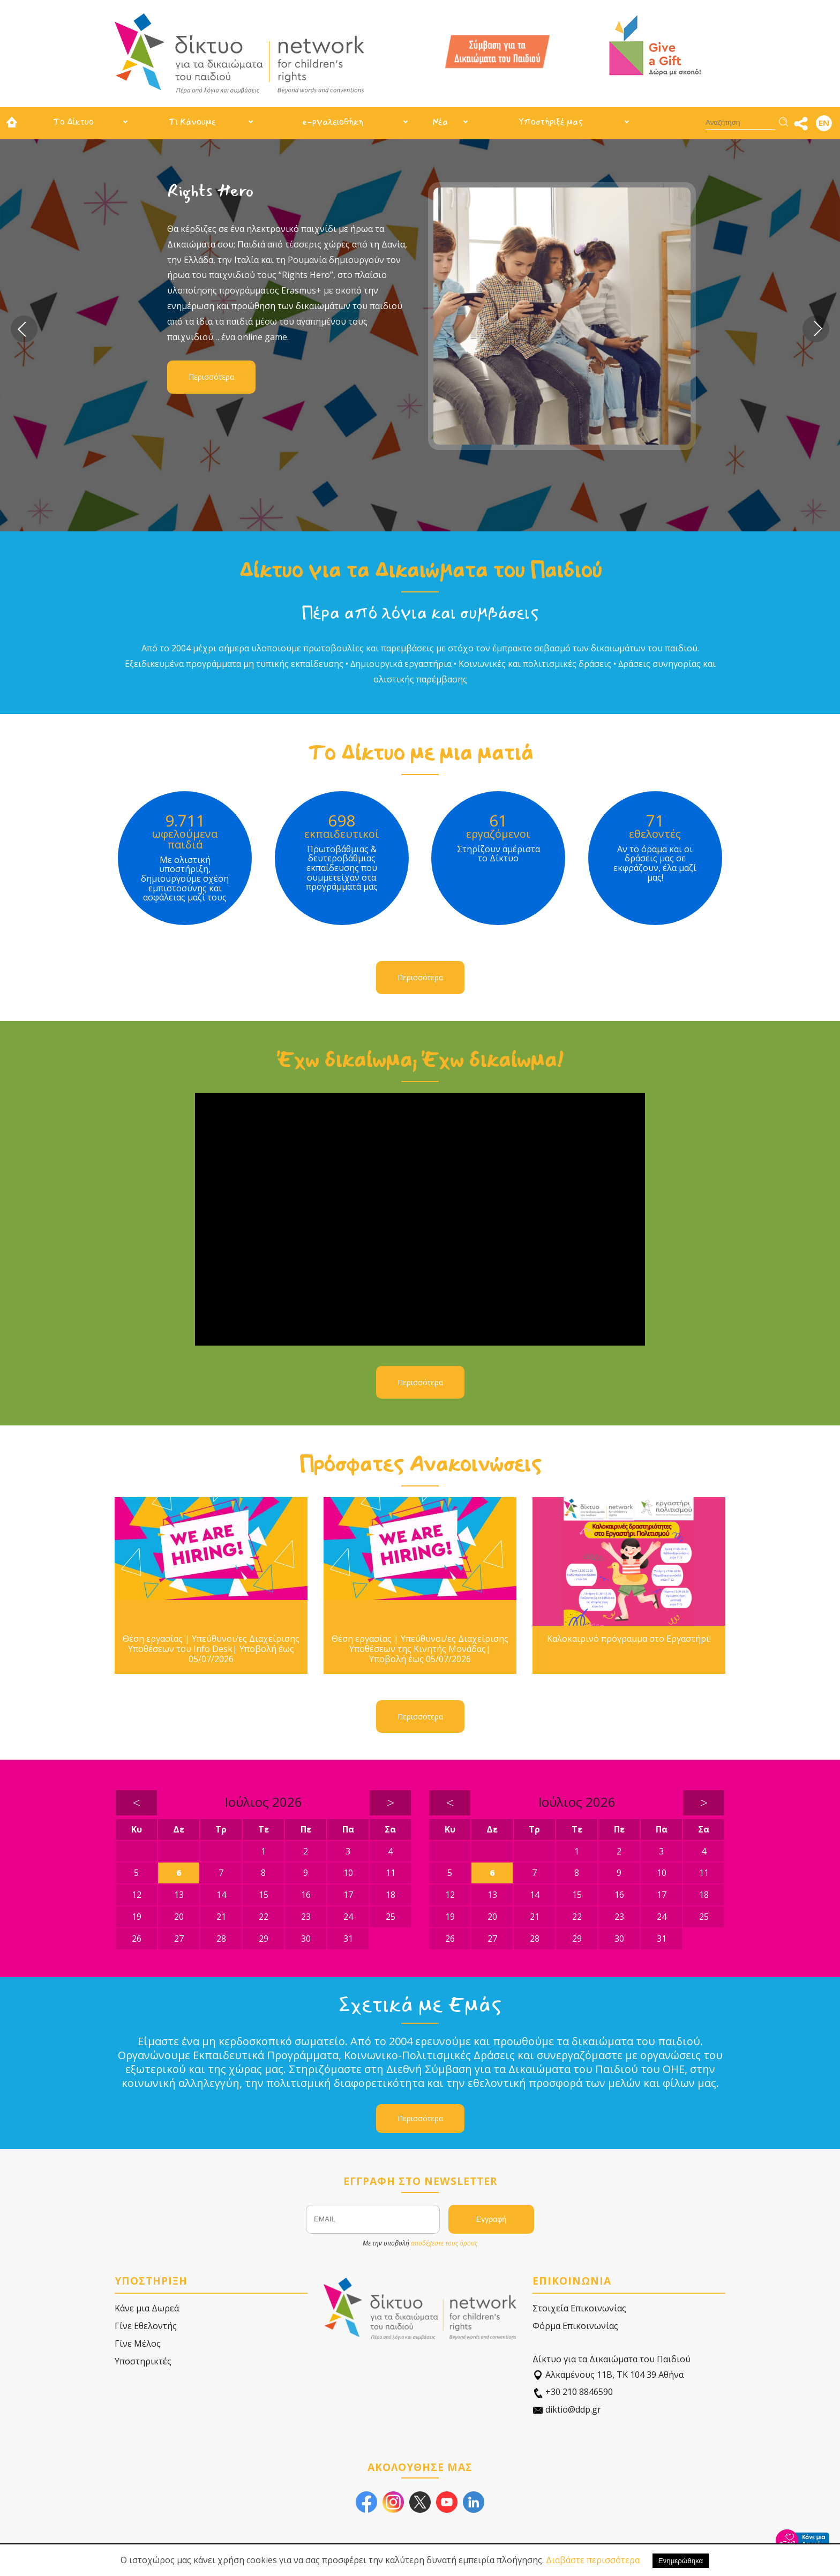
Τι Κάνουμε (192, 122)
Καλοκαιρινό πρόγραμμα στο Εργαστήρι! (629, 1639)
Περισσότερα (211, 377)
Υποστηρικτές (143, 2361)
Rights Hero (210, 191)
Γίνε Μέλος (138, 2343)
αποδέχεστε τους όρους (444, 2243)
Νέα (440, 122)
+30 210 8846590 (572, 2392)
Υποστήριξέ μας (551, 122)
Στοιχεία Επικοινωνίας (579, 2308)
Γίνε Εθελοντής (146, 2326)
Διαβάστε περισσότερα (593, 2560)
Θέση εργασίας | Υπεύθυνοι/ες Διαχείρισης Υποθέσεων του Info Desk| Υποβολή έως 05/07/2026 (211, 1649)
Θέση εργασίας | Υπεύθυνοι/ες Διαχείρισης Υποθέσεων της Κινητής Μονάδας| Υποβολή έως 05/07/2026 (420, 1649)
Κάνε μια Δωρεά (147, 2308)
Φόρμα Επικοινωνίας (575, 2326)
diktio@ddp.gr (566, 2410)
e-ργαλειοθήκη (332, 122)
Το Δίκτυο (73, 122)
